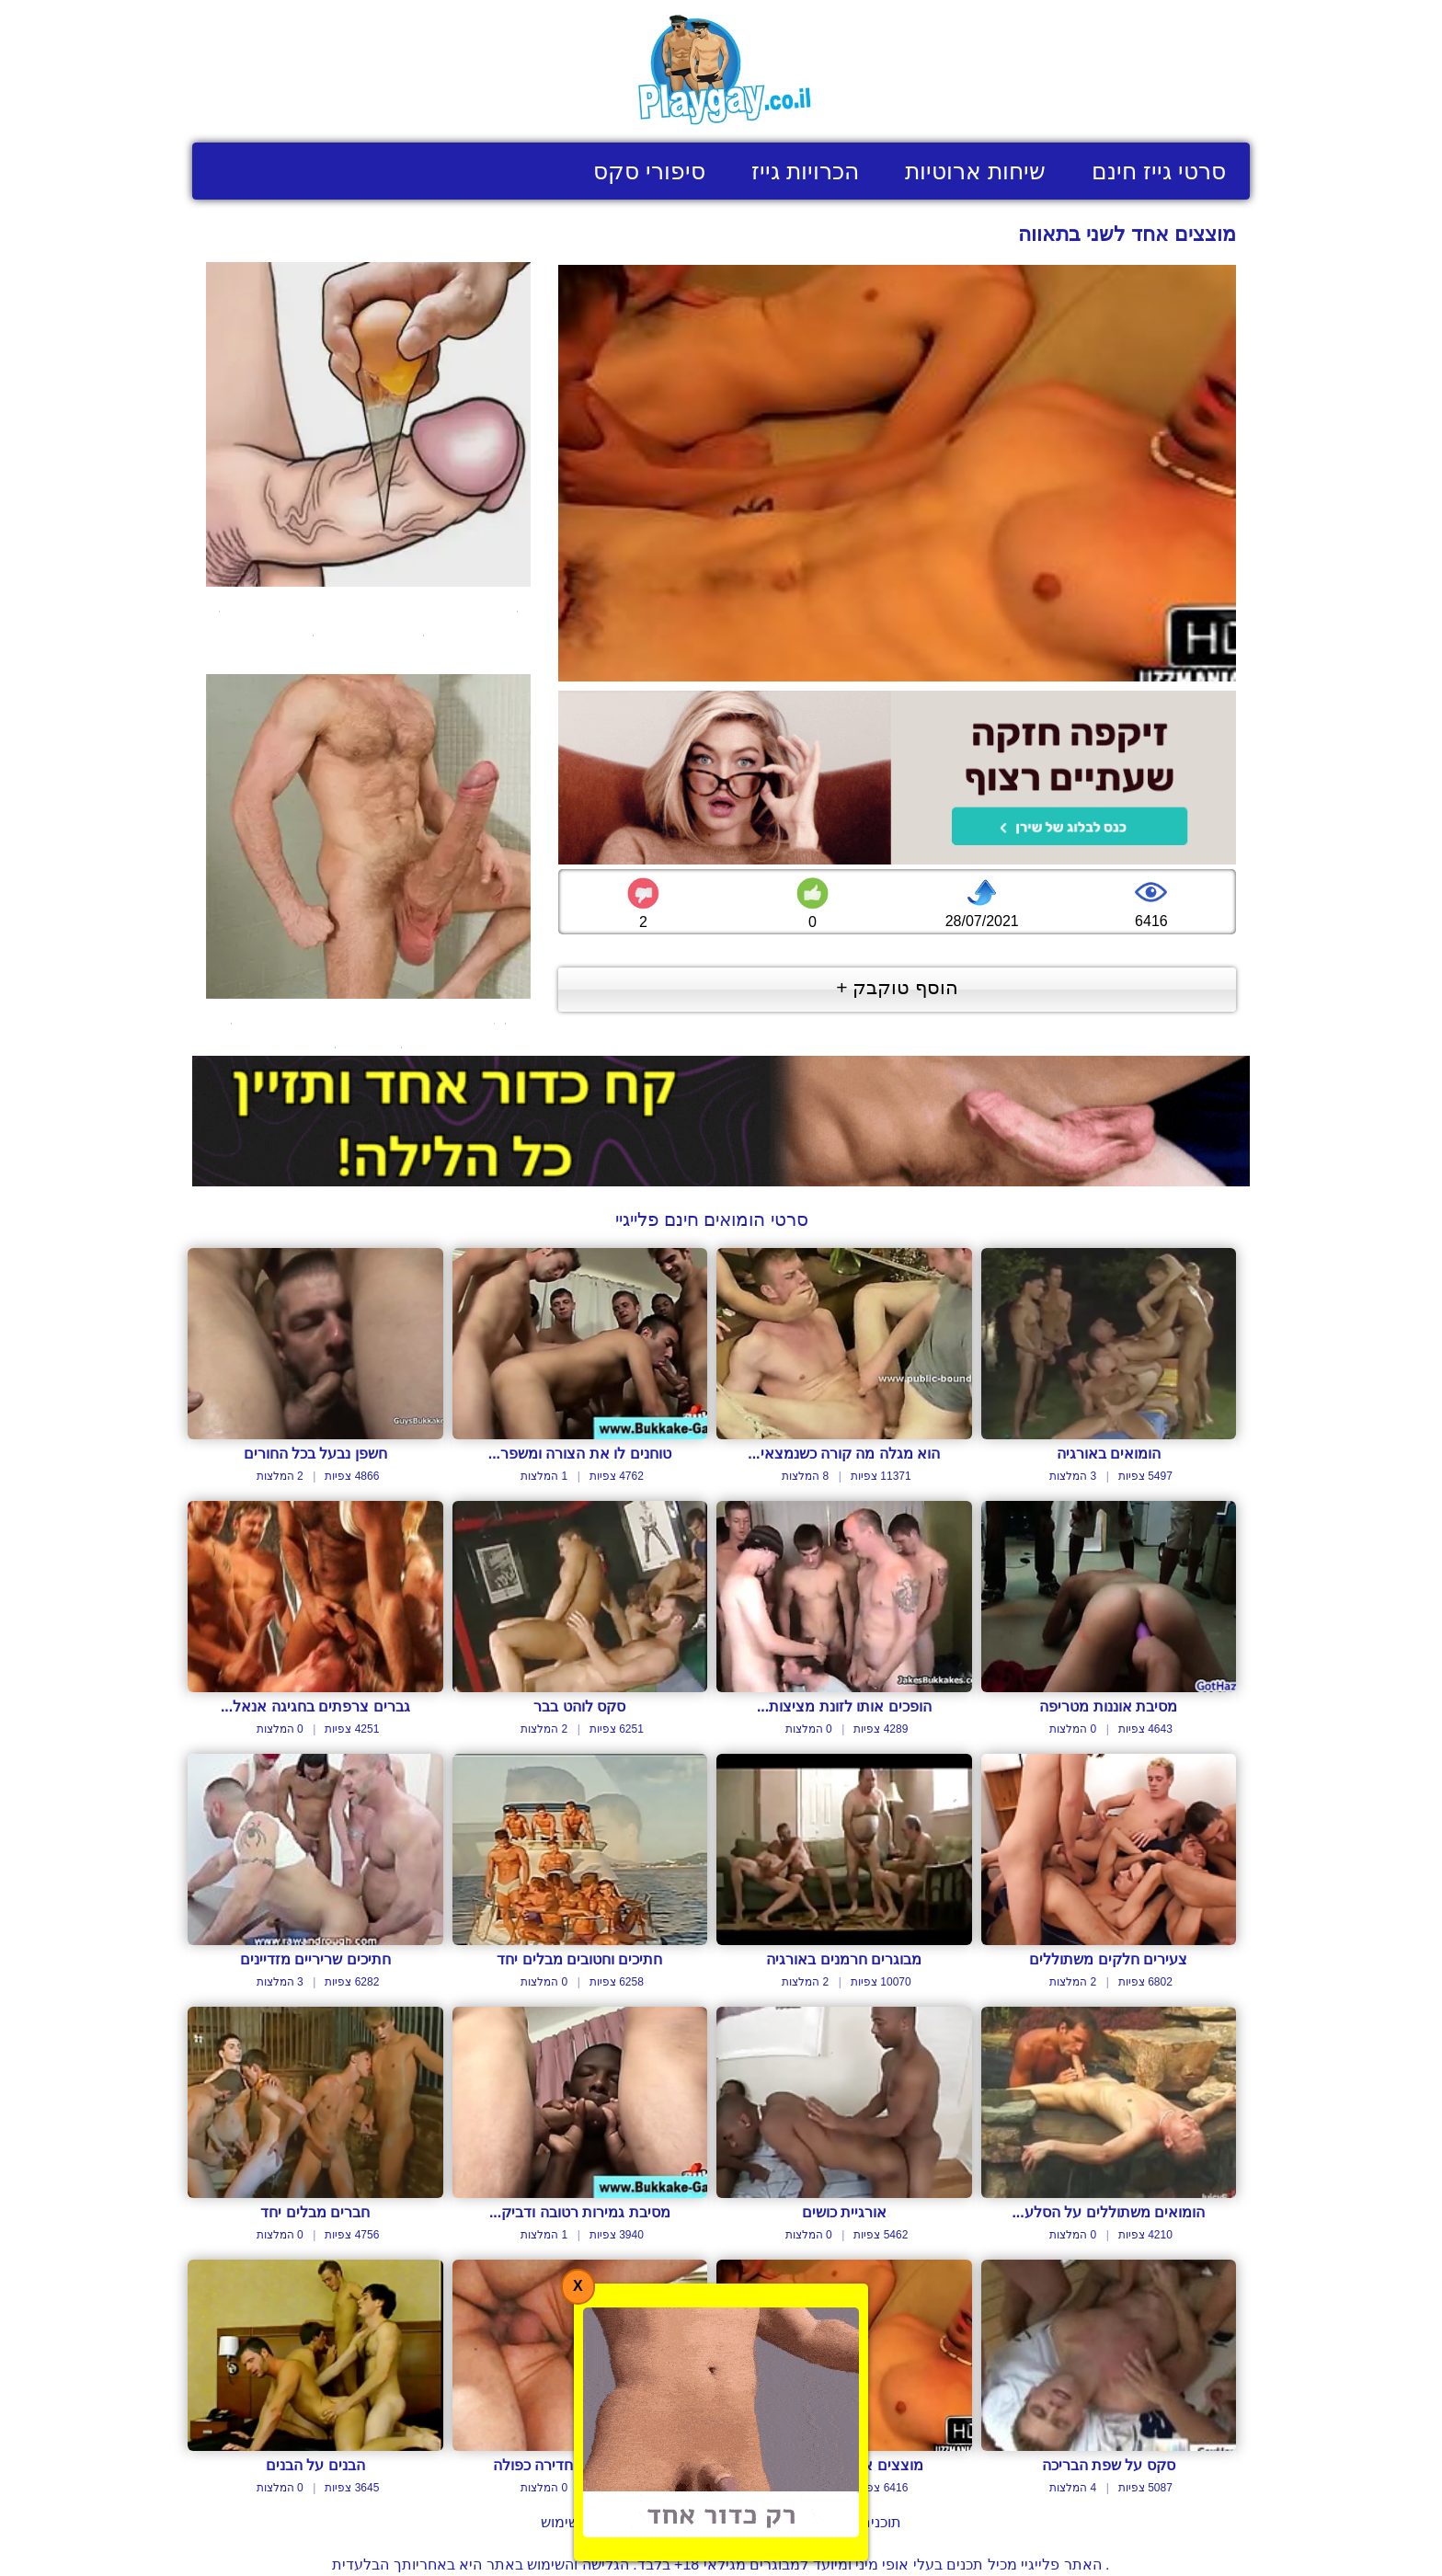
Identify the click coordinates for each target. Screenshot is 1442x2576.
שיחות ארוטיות (975, 171)
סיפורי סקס (649, 171)
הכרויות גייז (805, 171)
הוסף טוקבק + (897, 987)
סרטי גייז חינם (1159, 171)
